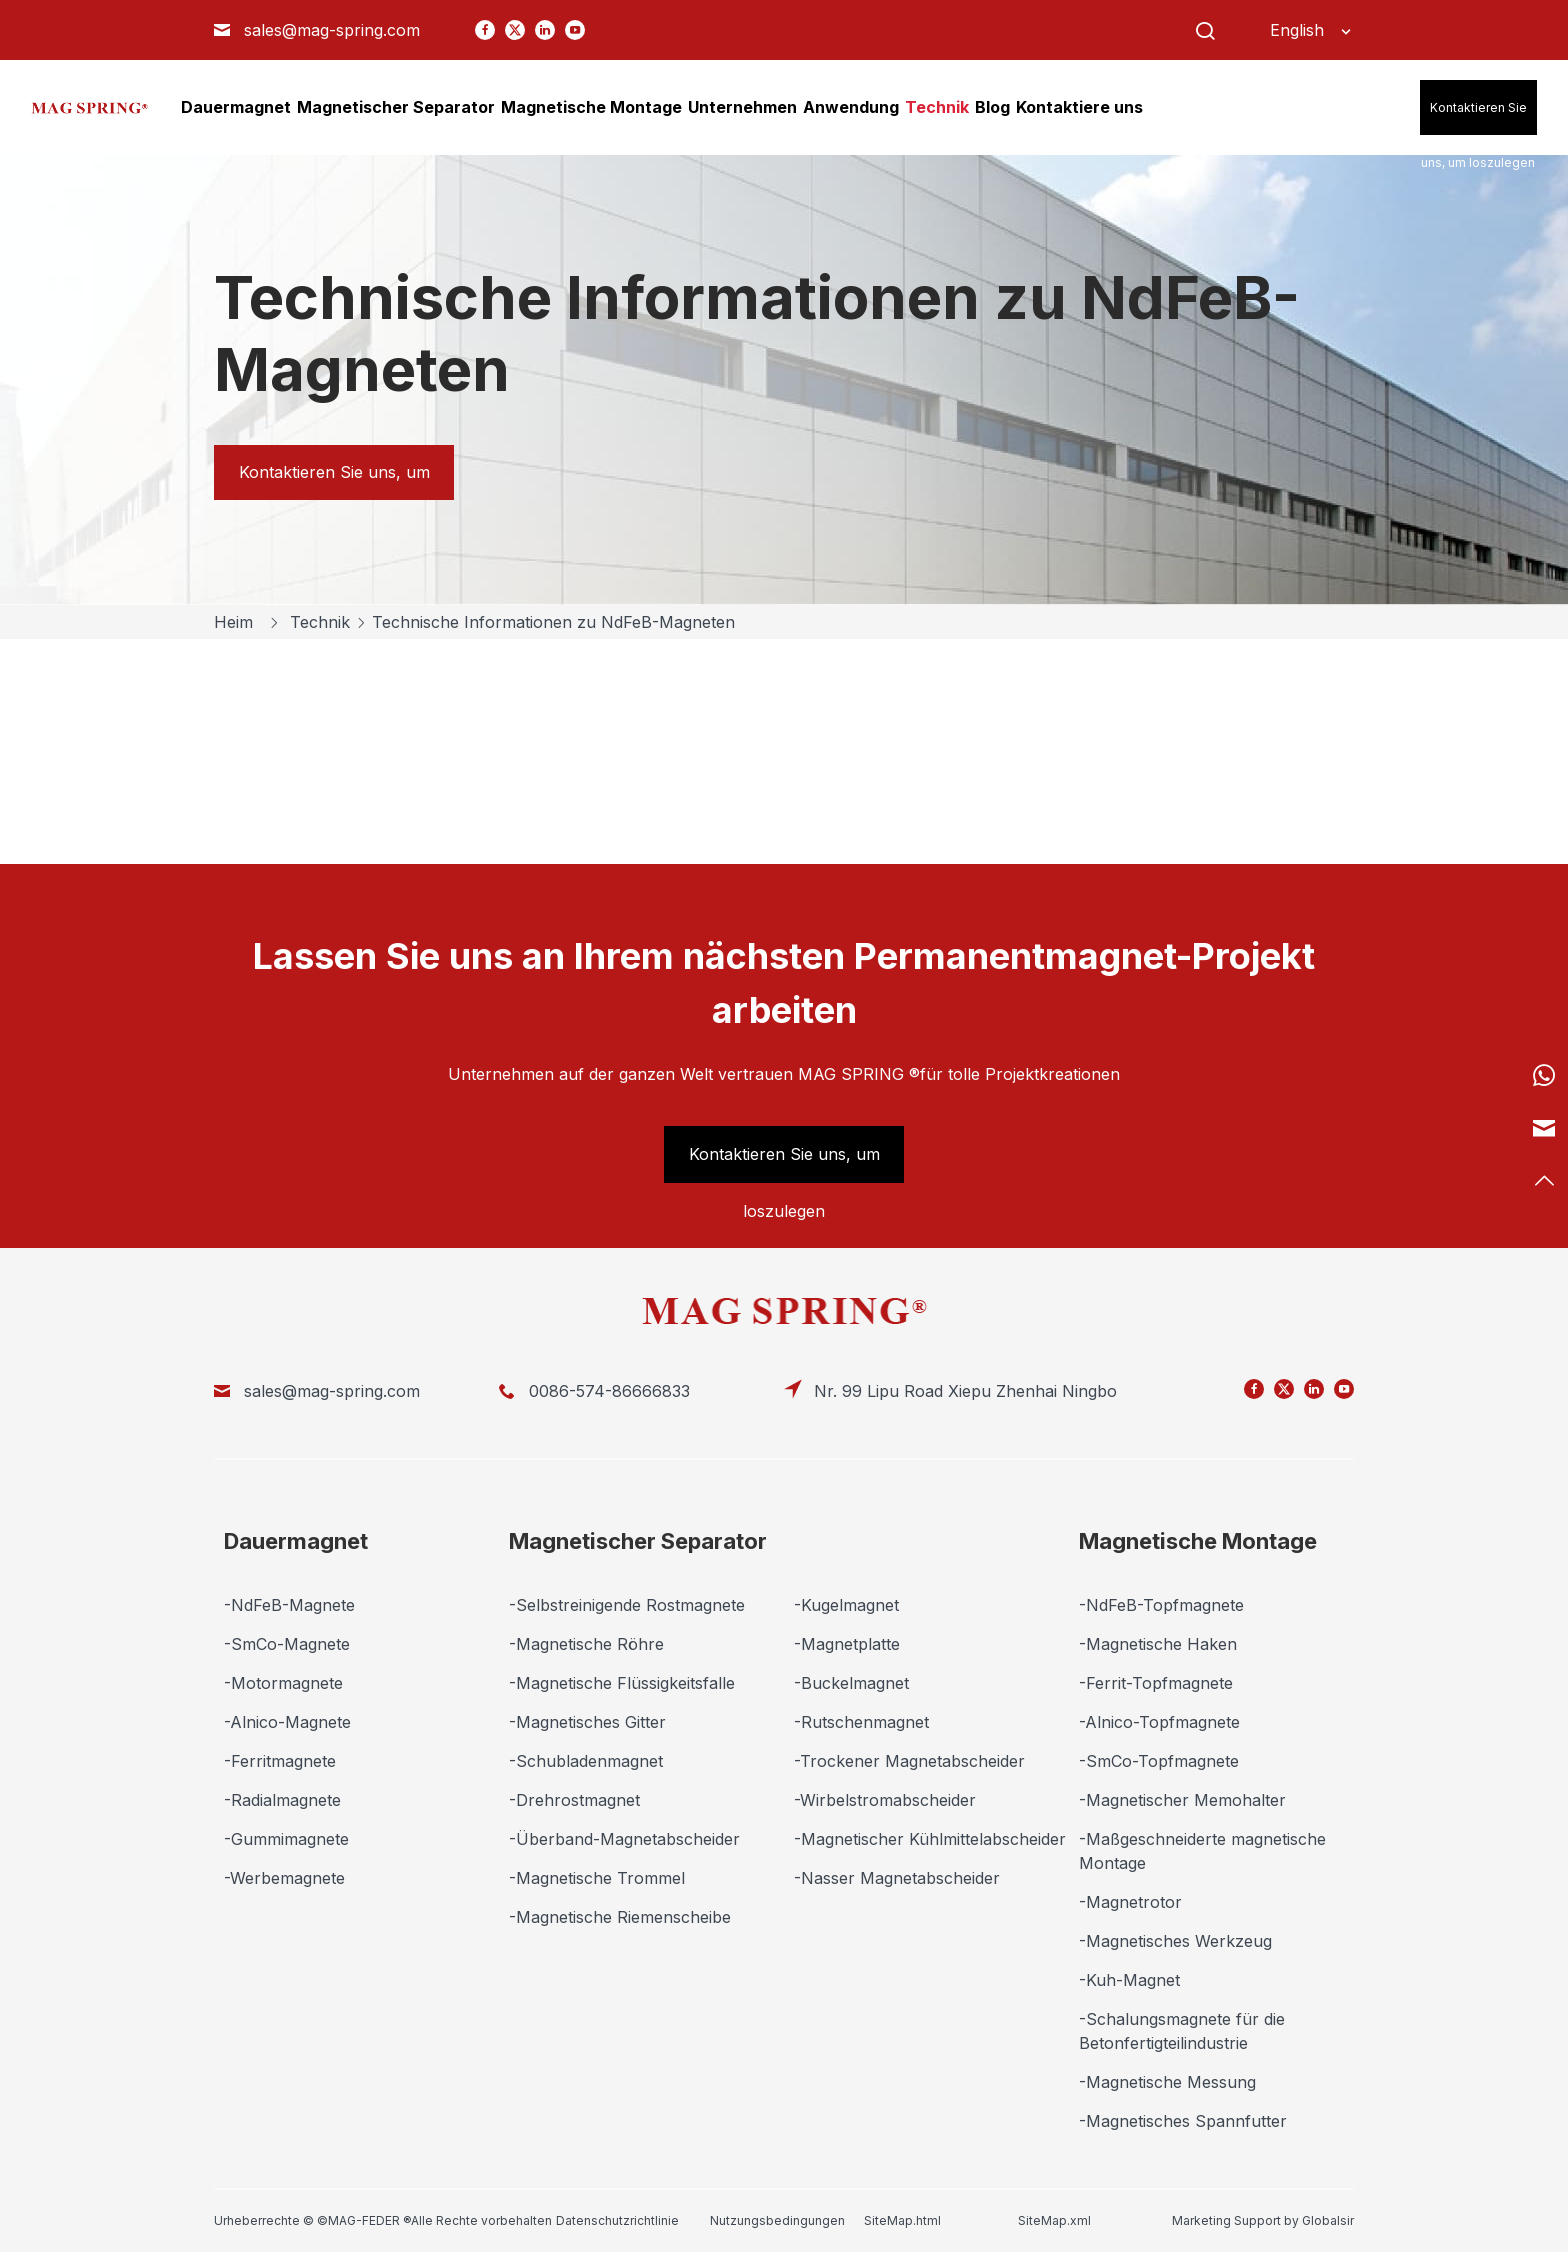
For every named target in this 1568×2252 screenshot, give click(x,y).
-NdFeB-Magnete (289, 1605)
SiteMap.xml (1054, 2220)
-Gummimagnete (286, 1839)
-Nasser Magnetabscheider (897, 1878)
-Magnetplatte (847, 1644)
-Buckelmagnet (851, 1683)
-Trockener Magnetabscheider (909, 1761)
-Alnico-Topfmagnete (1159, 1722)
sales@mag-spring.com (332, 30)
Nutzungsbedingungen (777, 2220)
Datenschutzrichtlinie (617, 2220)
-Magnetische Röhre (586, 1644)
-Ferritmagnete (280, 1761)
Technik (322, 622)
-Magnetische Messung (1167, 2082)
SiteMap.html (902, 2220)
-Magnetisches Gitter (587, 1722)
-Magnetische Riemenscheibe (620, 1917)
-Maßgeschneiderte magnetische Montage (1202, 1851)
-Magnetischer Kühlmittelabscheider (930, 1839)
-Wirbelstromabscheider (885, 1800)
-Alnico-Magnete (287, 1722)
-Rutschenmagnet (861, 1722)
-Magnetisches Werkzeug (1175, 1941)
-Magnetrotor (1130, 1902)
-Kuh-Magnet (1129, 1980)
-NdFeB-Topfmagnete (1161, 1605)
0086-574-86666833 (609, 1391)
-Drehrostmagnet (574, 1800)
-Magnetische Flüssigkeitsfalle (622, 1683)
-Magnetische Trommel (597, 1878)
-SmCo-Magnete (287, 1644)
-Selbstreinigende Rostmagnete (627, 1605)
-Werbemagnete (284, 1878)
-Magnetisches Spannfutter (1183, 2121)
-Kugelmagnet (846, 1605)
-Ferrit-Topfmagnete (1156, 1683)
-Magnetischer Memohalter (1182, 1800)
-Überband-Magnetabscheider (624, 1839)
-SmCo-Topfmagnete (1159, 1761)
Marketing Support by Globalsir (1263, 2220)
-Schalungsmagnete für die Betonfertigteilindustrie (1182, 2031)
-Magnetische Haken (1158, 1644)
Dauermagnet (296, 1541)
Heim (236, 622)
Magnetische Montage (1198, 1541)
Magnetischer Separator (638, 1541)
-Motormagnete (283, 1683)
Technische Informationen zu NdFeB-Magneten (553, 622)
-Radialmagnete (282, 1800)
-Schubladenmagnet (586, 1761)
